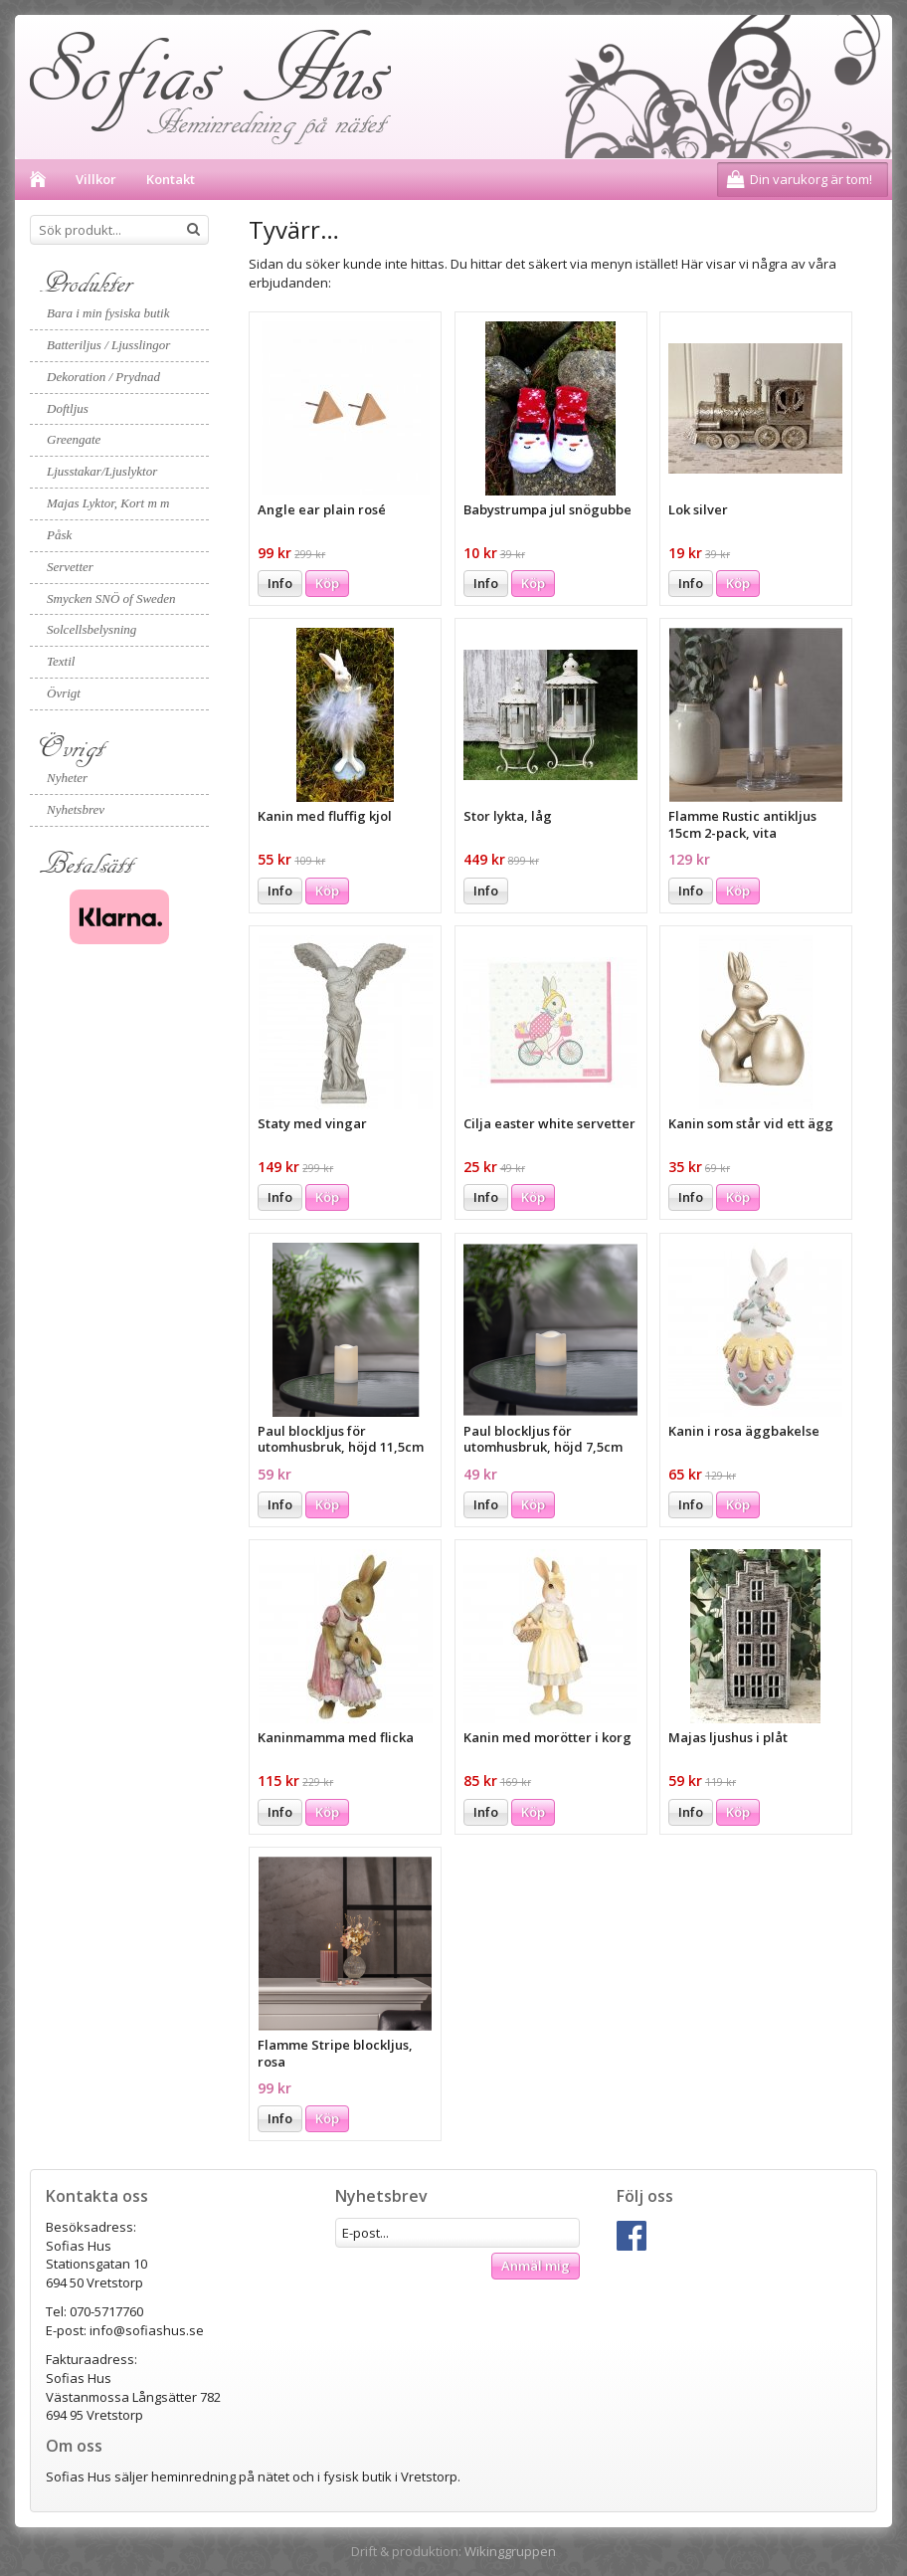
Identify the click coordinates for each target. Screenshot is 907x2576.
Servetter (70, 566)
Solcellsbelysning (91, 629)
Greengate (73, 439)
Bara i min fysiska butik (108, 312)
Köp (327, 583)
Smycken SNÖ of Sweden (111, 598)
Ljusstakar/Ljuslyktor (102, 471)
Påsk (59, 534)
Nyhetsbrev (75, 809)
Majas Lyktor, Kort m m (108, 502)
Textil (61, 661)
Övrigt (64, 693)
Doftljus (68, 408)
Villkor (96, 179)
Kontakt (170, 179)
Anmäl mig (535, 2266)
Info (280, 583)
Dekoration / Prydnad (103, 376)
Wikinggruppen (510, 2551)
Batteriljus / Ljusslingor (108, 344)
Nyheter (67, 777)
